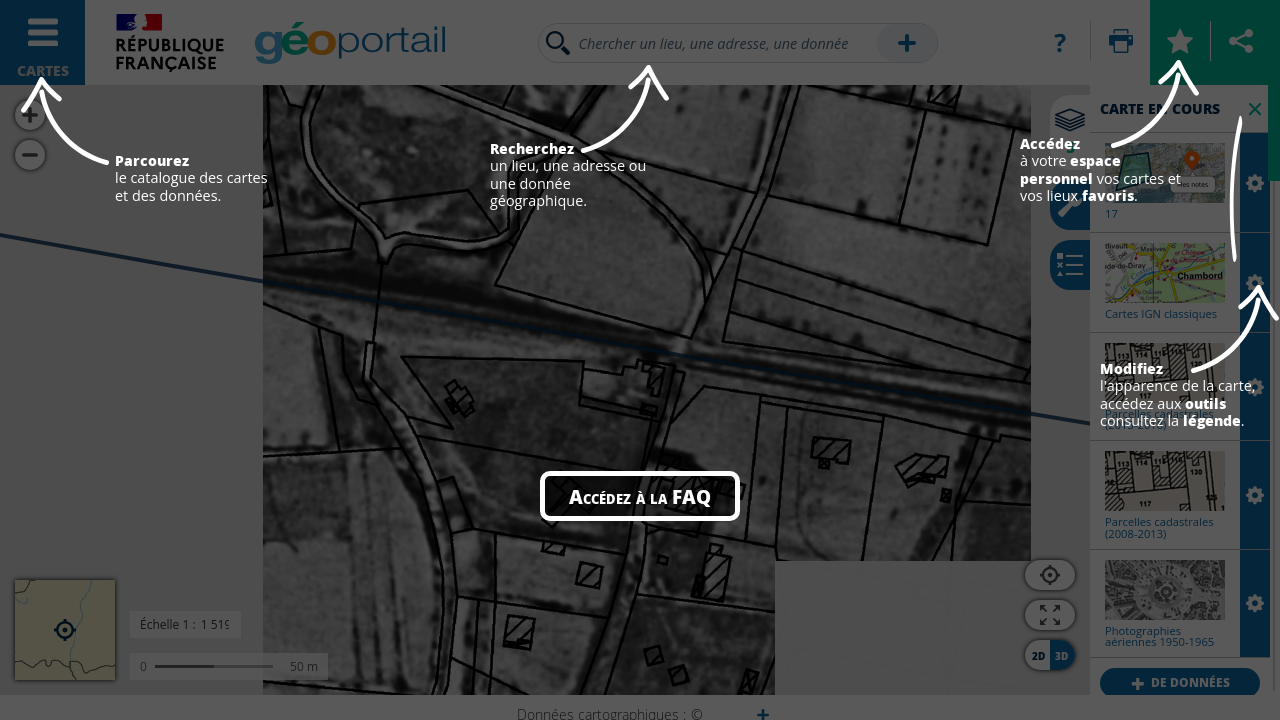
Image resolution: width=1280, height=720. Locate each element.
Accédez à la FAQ (640, 496)
